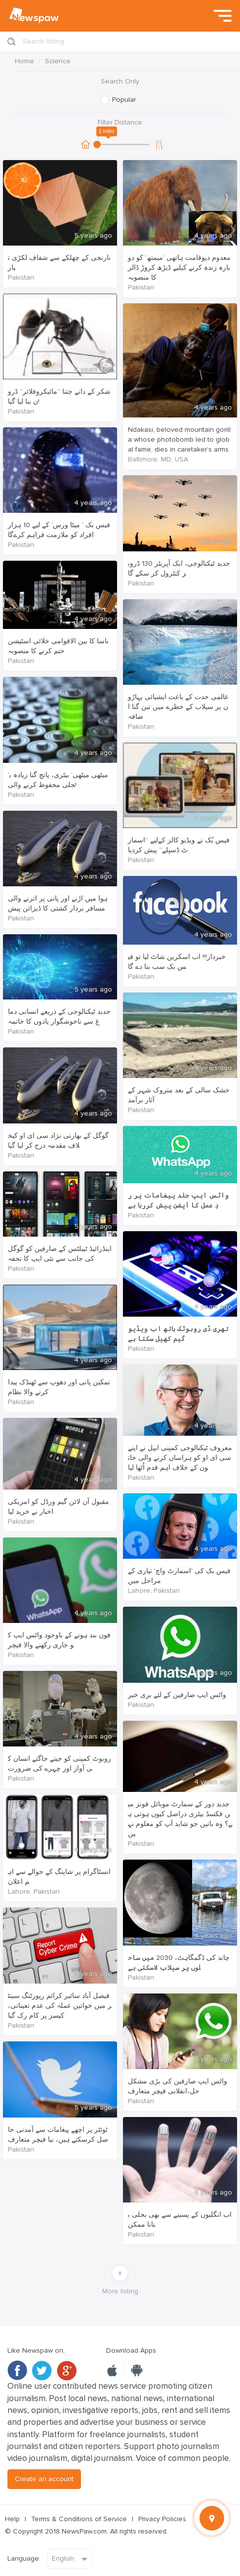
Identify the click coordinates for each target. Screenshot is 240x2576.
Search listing (43, 41)
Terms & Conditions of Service (79, 2519)
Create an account (44, 2479)
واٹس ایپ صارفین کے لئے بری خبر (177, 1695)
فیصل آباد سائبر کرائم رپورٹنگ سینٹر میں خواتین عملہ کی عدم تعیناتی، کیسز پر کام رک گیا (60, 2006)
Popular (124, 99)
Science (58, 61)
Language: (23, 2558)
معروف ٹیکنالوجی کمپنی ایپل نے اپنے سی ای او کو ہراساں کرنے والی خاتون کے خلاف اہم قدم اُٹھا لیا (180, 1458)
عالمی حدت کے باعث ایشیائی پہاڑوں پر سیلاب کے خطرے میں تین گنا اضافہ (178, 707)
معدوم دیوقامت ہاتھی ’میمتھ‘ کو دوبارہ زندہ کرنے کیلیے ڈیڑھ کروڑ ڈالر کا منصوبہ (179, 267)
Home (24, 61)
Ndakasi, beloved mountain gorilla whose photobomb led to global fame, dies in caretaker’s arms (179, 439)
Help (12, 2519)
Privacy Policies (162, 2519)
